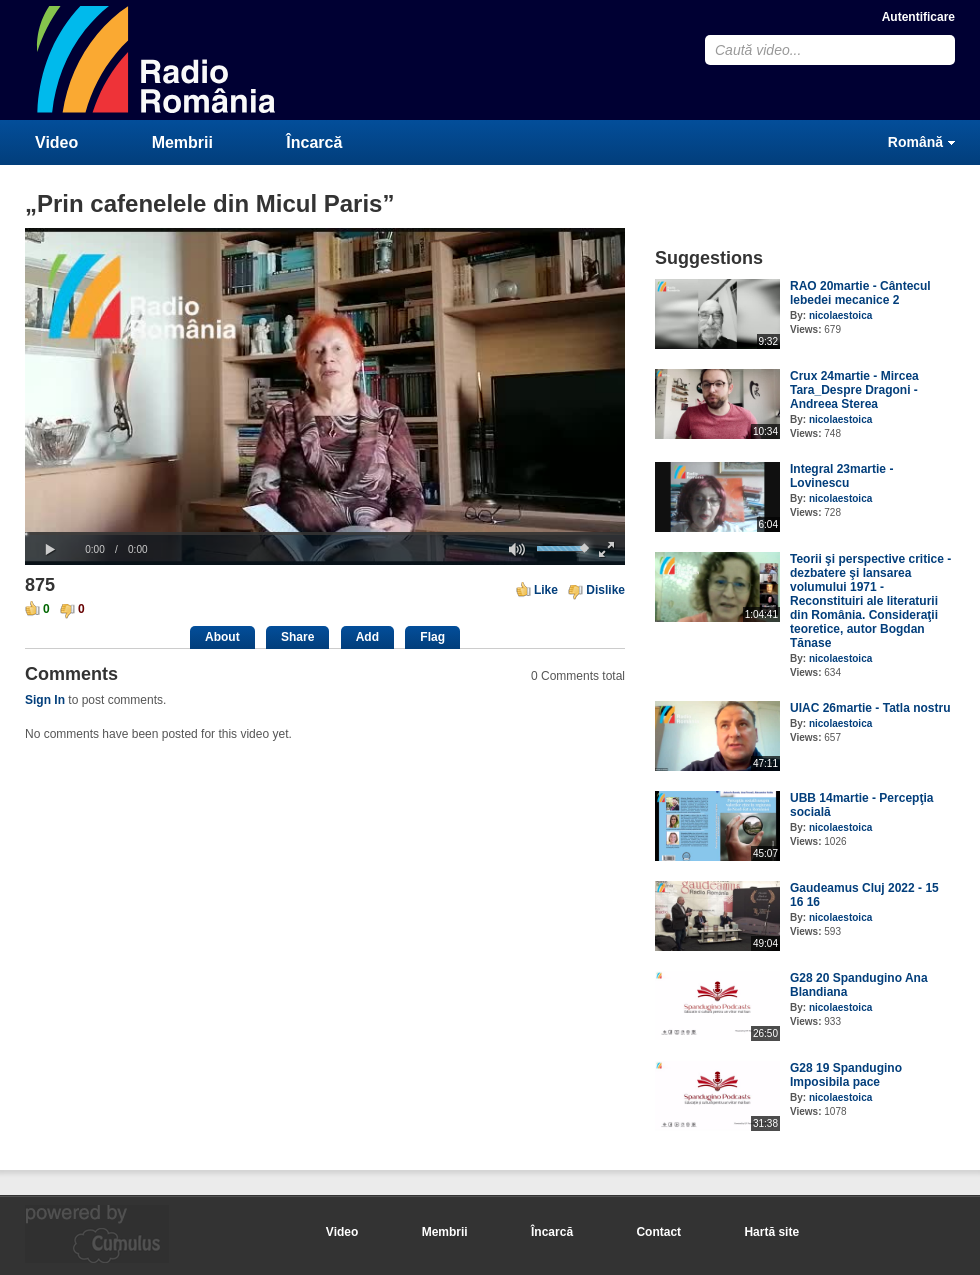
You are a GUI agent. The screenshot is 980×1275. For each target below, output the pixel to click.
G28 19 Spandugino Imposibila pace (846, 1075)
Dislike (605, 590)
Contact (658, 1232)
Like (546, 590)
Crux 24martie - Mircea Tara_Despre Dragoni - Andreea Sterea (854, 390)
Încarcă (314, 142)
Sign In (45, 700)
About (222, 637)
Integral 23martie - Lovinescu (841, 476)
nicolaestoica (840, 315)
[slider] (325, 533)
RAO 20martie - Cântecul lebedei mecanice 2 (860, 293)
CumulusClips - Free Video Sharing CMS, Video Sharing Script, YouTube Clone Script (157, 59)
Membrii (182, 142)
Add (367, 637)
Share (297, 637)
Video (56, 142)
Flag (432, 637)
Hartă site (771, 1232)
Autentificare (918, 17)
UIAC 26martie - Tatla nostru (870, 708)
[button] (50, 550)
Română (915, 142)
